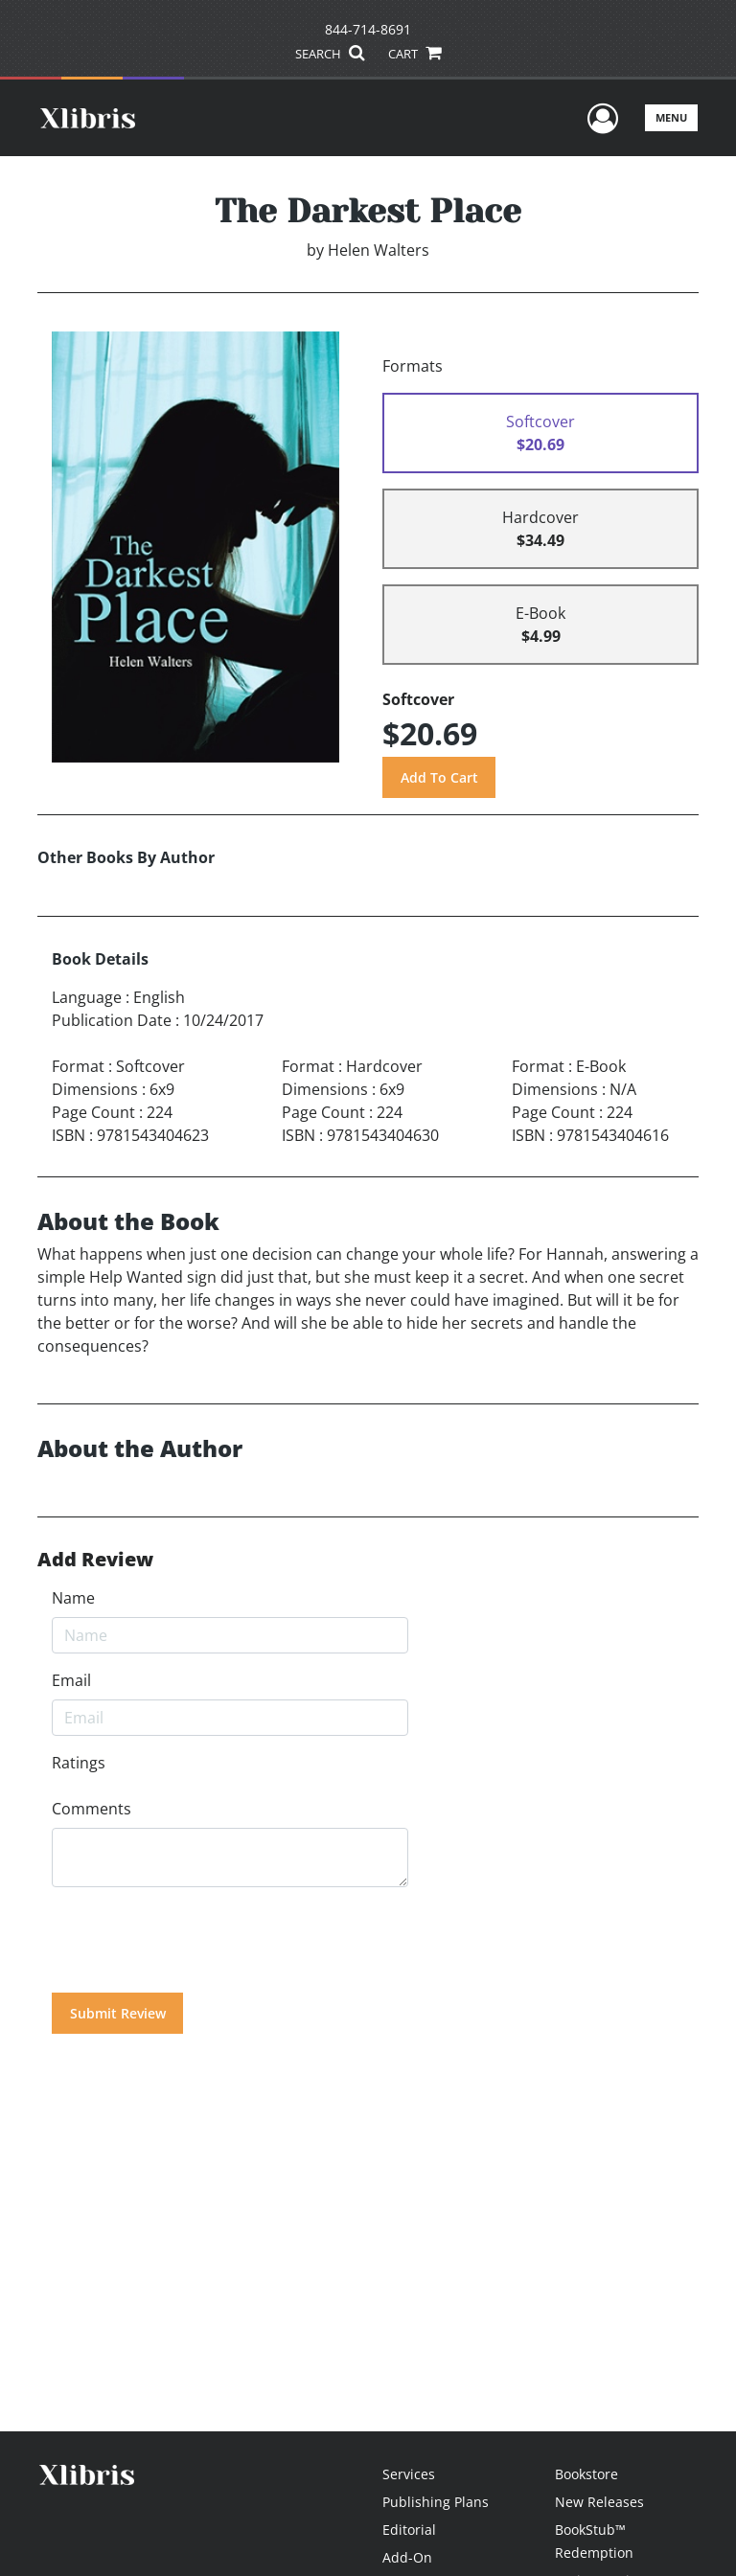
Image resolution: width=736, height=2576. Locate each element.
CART (414, 53)
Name (73, 1597)
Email (71, 1680)
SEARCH (329, 53)
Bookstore (586, 2474)
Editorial (409, 2529)
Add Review (95, 1559)
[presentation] (197, 1940)
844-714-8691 (368, 29)
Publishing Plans (435, 2502)
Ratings (78, 1762)
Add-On (407, 2557)
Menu (671, 117)
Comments (91, 1808)
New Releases (599, 2502)
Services (408, 2474)
